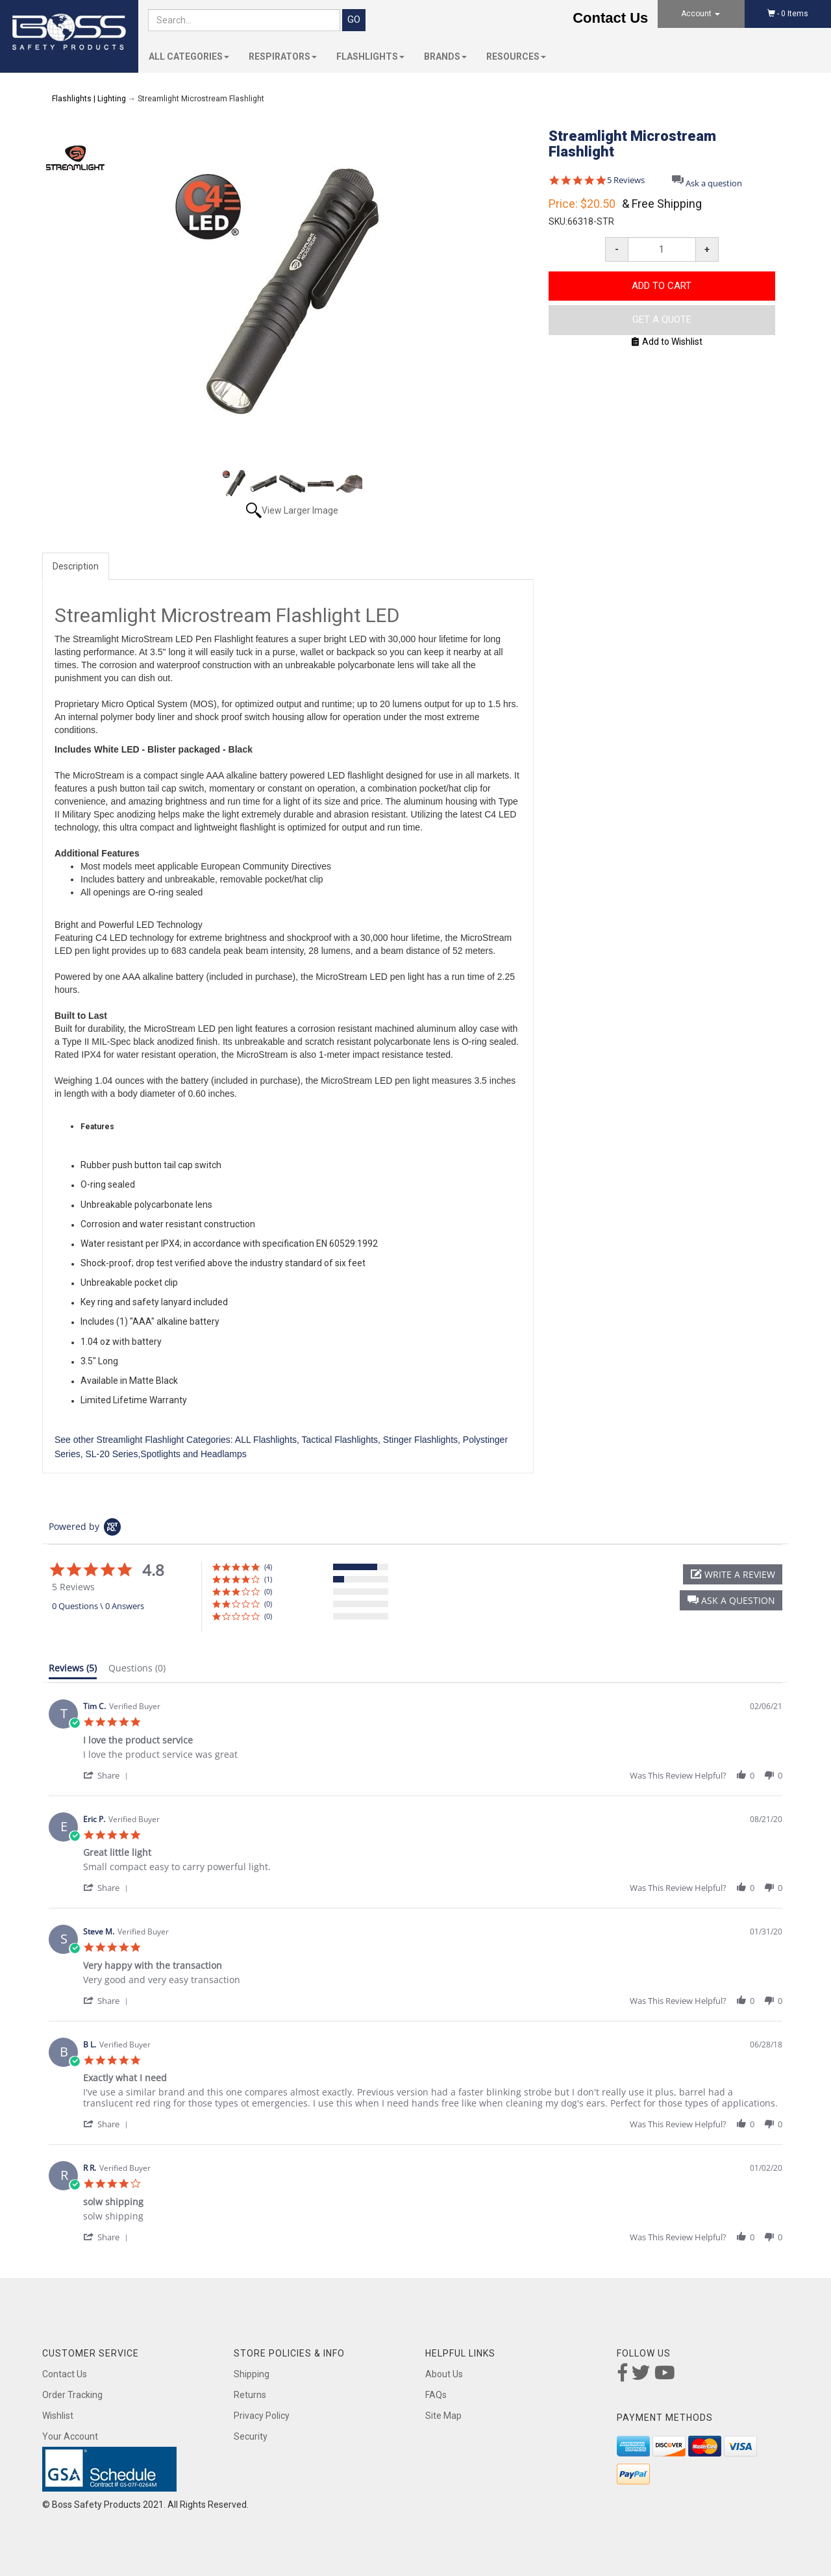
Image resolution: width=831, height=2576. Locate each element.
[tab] (73, 1670)
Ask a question (714, 183)
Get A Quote (661, 319)
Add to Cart (661, 286)
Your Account (70, 2436)
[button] (731, 1600)
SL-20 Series (111, 1454)
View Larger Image (300, 510)
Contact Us (610, 18)
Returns (250, 2395)
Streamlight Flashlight (140, 1439)
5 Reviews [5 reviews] (626, 180)
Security (250, 2436)
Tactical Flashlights (340, 1439)
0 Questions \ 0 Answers (98, 1606)
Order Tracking (72, 2395)
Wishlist (57, 2415)
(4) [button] (268, 1566)
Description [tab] (76, 566)
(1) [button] (268, 1579)
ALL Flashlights (266, 1439)
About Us (444, 2374)
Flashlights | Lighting (89, 98)
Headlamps (224, 1454)
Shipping (251, 2374)
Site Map (443, 2415)
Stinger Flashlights (420, 1439)
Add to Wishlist (667, 341)
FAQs (436, 2395)
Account (700, 13)
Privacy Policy (262, 2415)
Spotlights (160, 1454)
